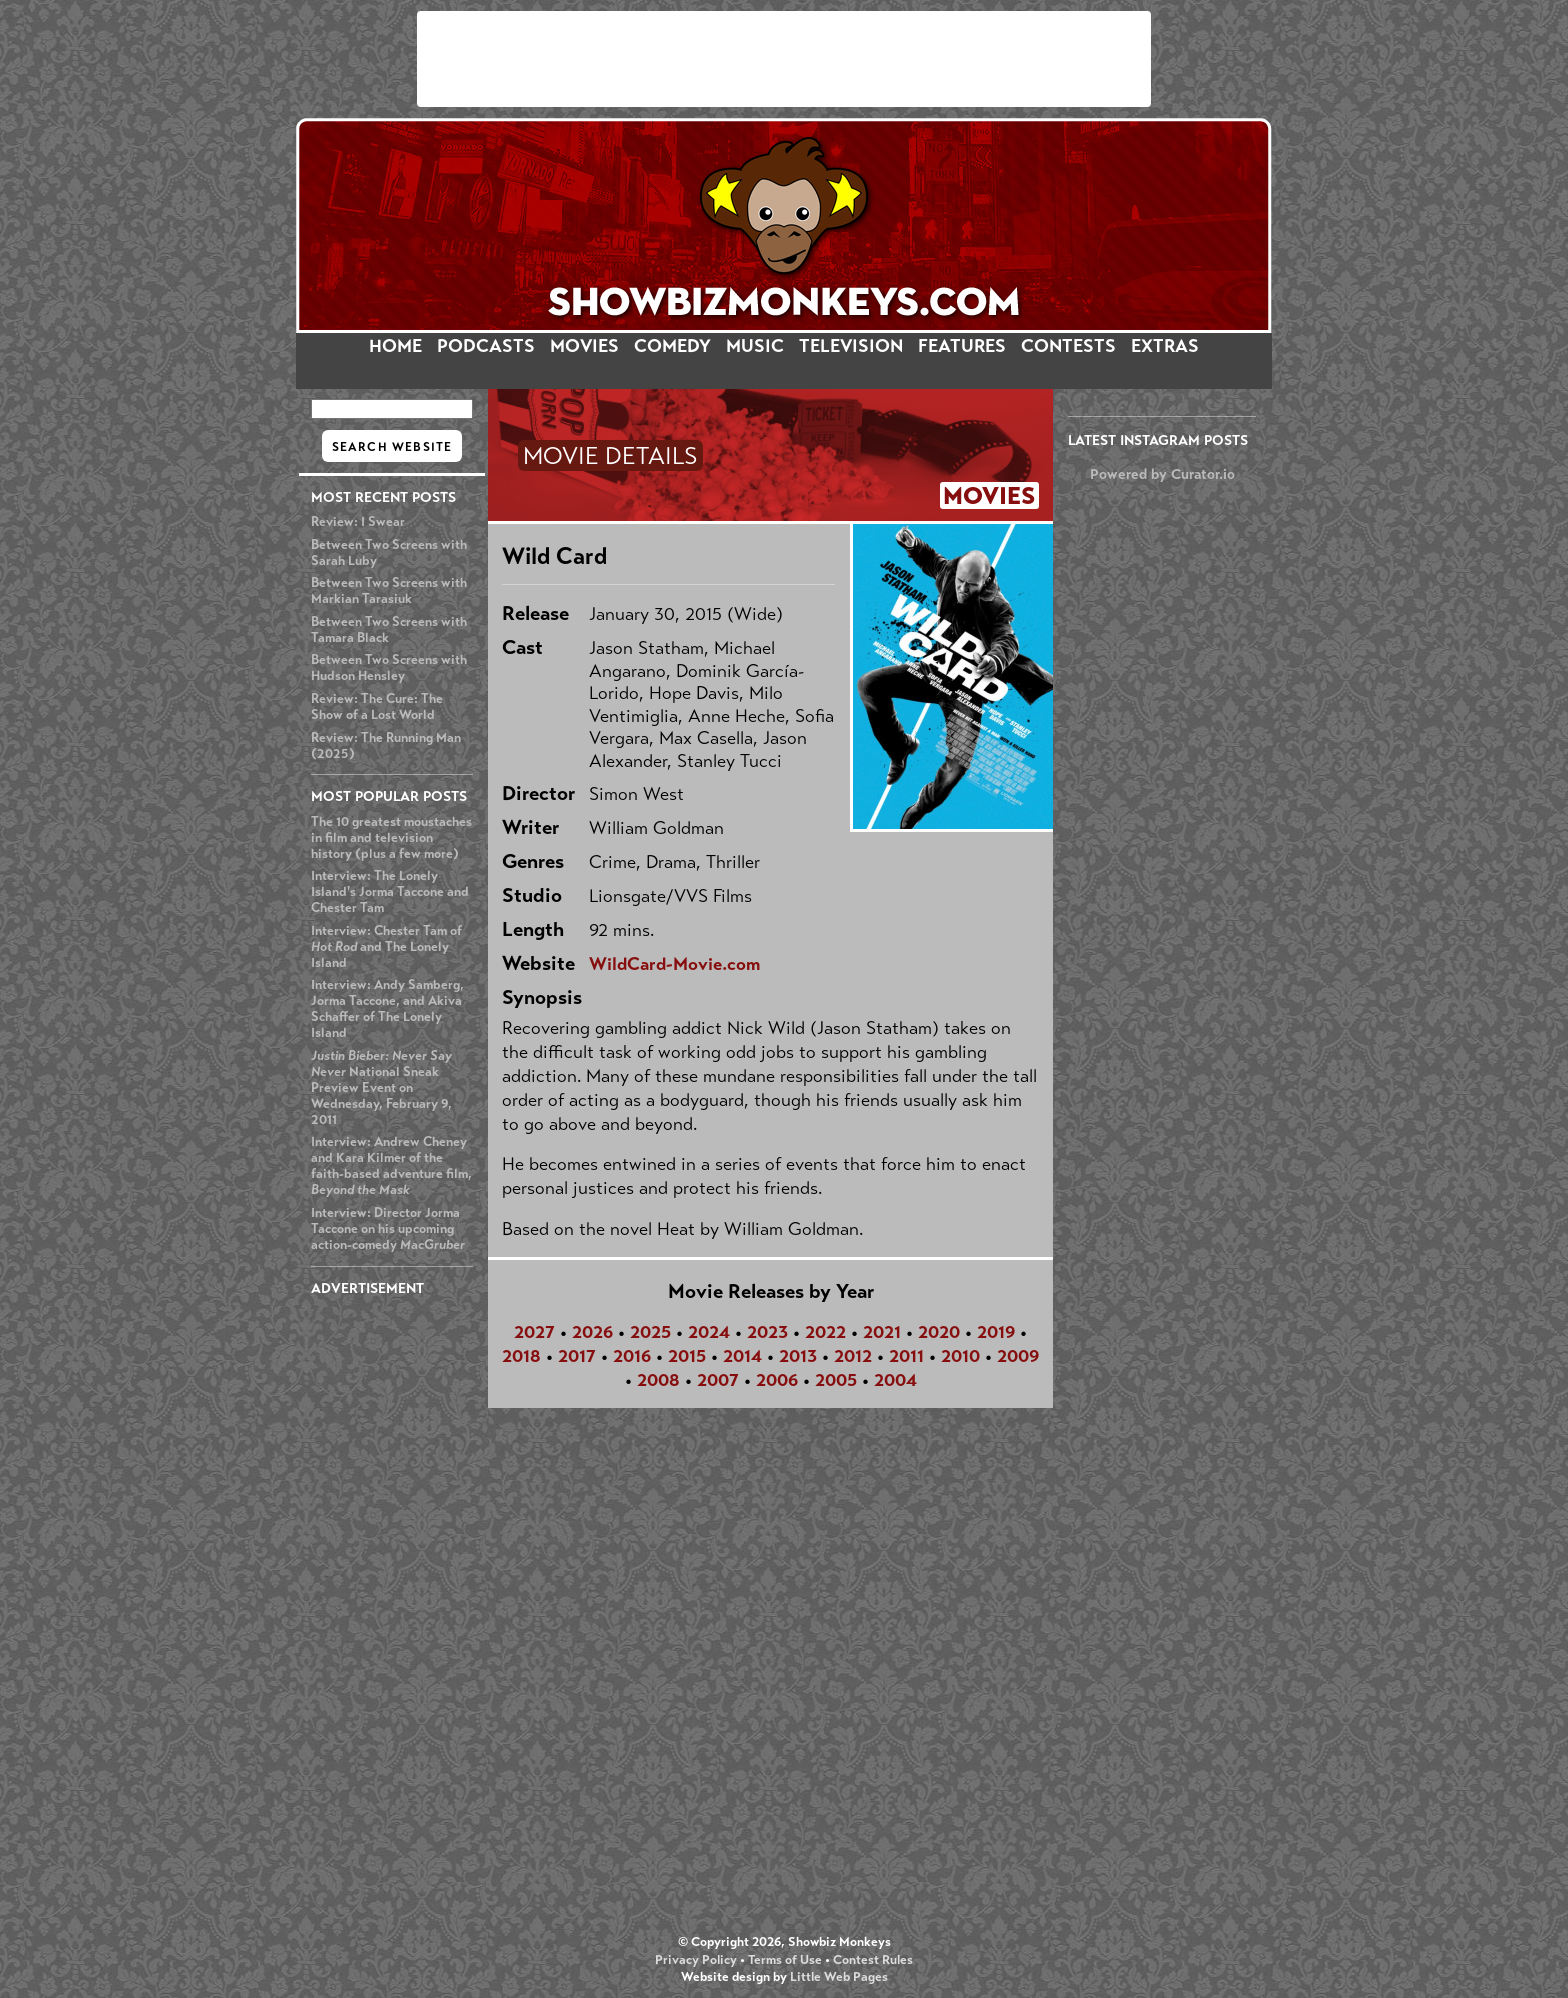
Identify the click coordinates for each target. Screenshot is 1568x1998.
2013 (798, 1356)
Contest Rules (873, 1960)
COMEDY (672, 346)
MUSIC (755, 346)
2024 (709, 1332)
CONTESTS (1068, 346)
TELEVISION (851, 346)
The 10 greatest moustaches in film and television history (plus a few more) (391, 838)
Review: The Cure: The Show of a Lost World (377, 707)
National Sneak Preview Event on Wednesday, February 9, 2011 (381, 1088)
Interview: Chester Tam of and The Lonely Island (386, 947)
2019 (996, 1332)
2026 (592, 1332)
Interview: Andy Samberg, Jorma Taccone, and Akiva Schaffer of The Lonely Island (387, 1009)
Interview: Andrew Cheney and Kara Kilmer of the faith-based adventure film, (391, 1166)
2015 (687, 1356)
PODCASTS (486, 346)
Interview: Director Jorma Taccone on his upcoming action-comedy (388, 1229)
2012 (853, 1356)
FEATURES (962, 346)
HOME (395, 346)
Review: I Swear (358, 522)
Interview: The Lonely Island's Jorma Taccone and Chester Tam (390, 892)
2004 (895, 1380)
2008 (658, 1380)
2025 (650, 1332)
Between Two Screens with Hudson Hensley (389, 668)
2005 (836, 1380)
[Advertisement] (784, 59)
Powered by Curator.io (1162, 474)
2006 (777, 1380)
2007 (718, 1380)
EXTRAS (1165, 346)
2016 (632, 1356)
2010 (960, 1356)
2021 (882, 1332)
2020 (939, 1332)
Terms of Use (785, 1960)
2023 (767, 1332)
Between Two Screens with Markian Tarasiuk (389, 591)
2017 (577, 1356)
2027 (534, 1332)
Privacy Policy (696, 1960)
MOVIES (584, 346)
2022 (825, 1332)
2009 (1018, 1356)
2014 (742, 1356)
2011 (906, 1356)
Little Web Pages (839, 1977)
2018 (521, 1356)
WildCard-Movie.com (674, 964)
